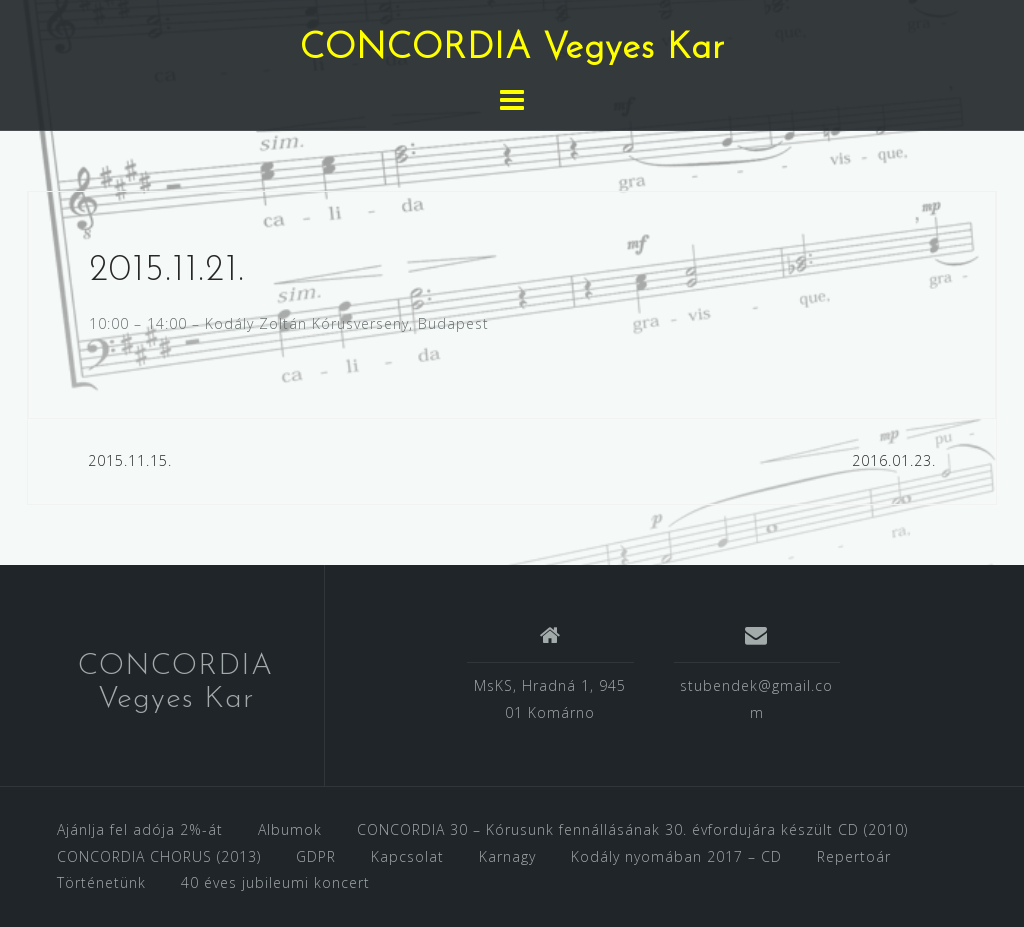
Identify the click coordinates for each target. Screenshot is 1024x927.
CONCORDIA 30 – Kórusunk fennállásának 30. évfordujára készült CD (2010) (632, 829)
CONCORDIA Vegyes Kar (512, 49)
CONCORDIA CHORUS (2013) (159, 856)
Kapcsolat (407, 856)
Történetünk (101, 882)
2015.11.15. (130, 460)
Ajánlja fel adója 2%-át (140, 829)
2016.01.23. (894, 460)
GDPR (316, 856)
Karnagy (507, 856)
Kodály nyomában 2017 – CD (676, 856)
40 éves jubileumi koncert (275, 882)
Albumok (290, 829)
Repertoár (854, 856)
